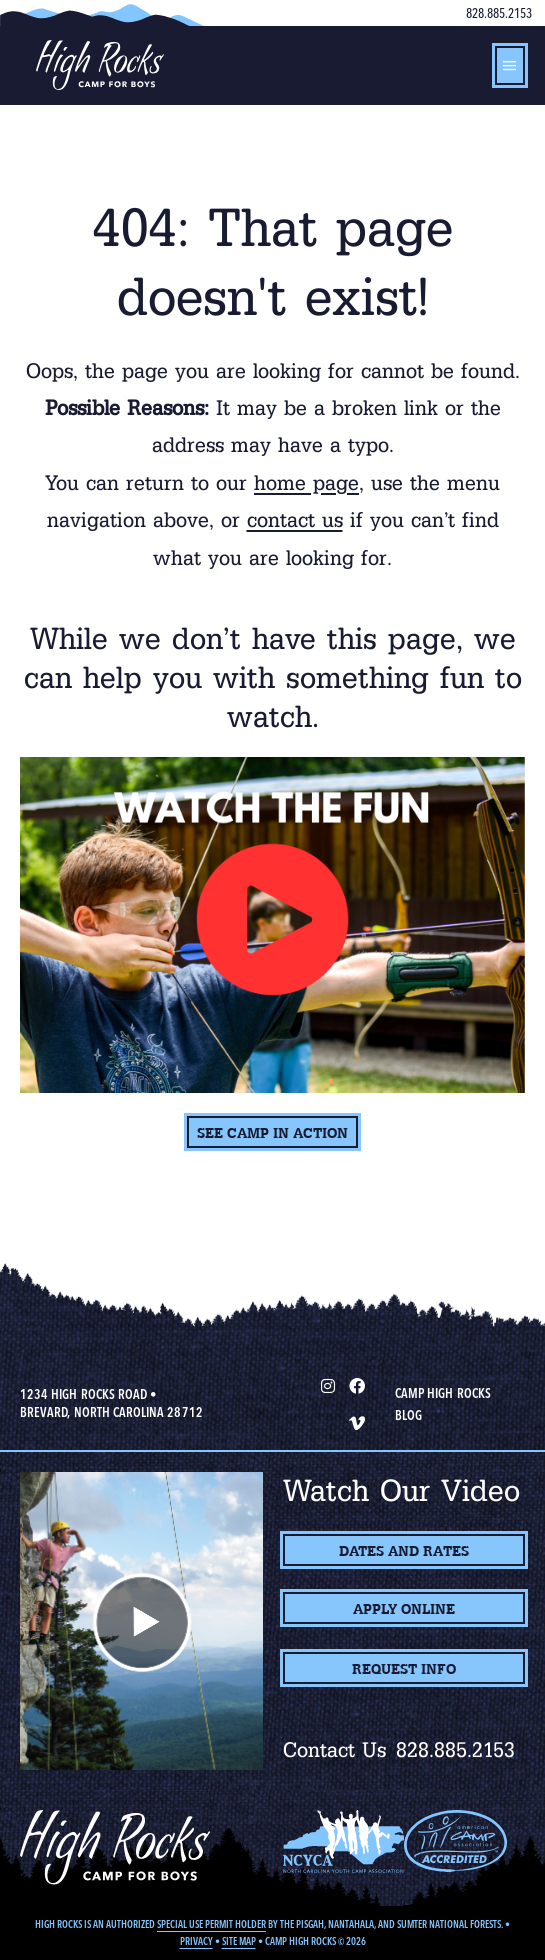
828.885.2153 (499, 13)
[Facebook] (357, 1385)
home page (306, 483)
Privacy (196, 1941)
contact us (295, 520)
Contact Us (335, 1750)
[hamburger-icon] (510, 65)
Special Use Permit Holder (211, 1924)
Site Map (239, 1941)
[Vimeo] (357, 1422)
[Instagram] (327, 1385)
